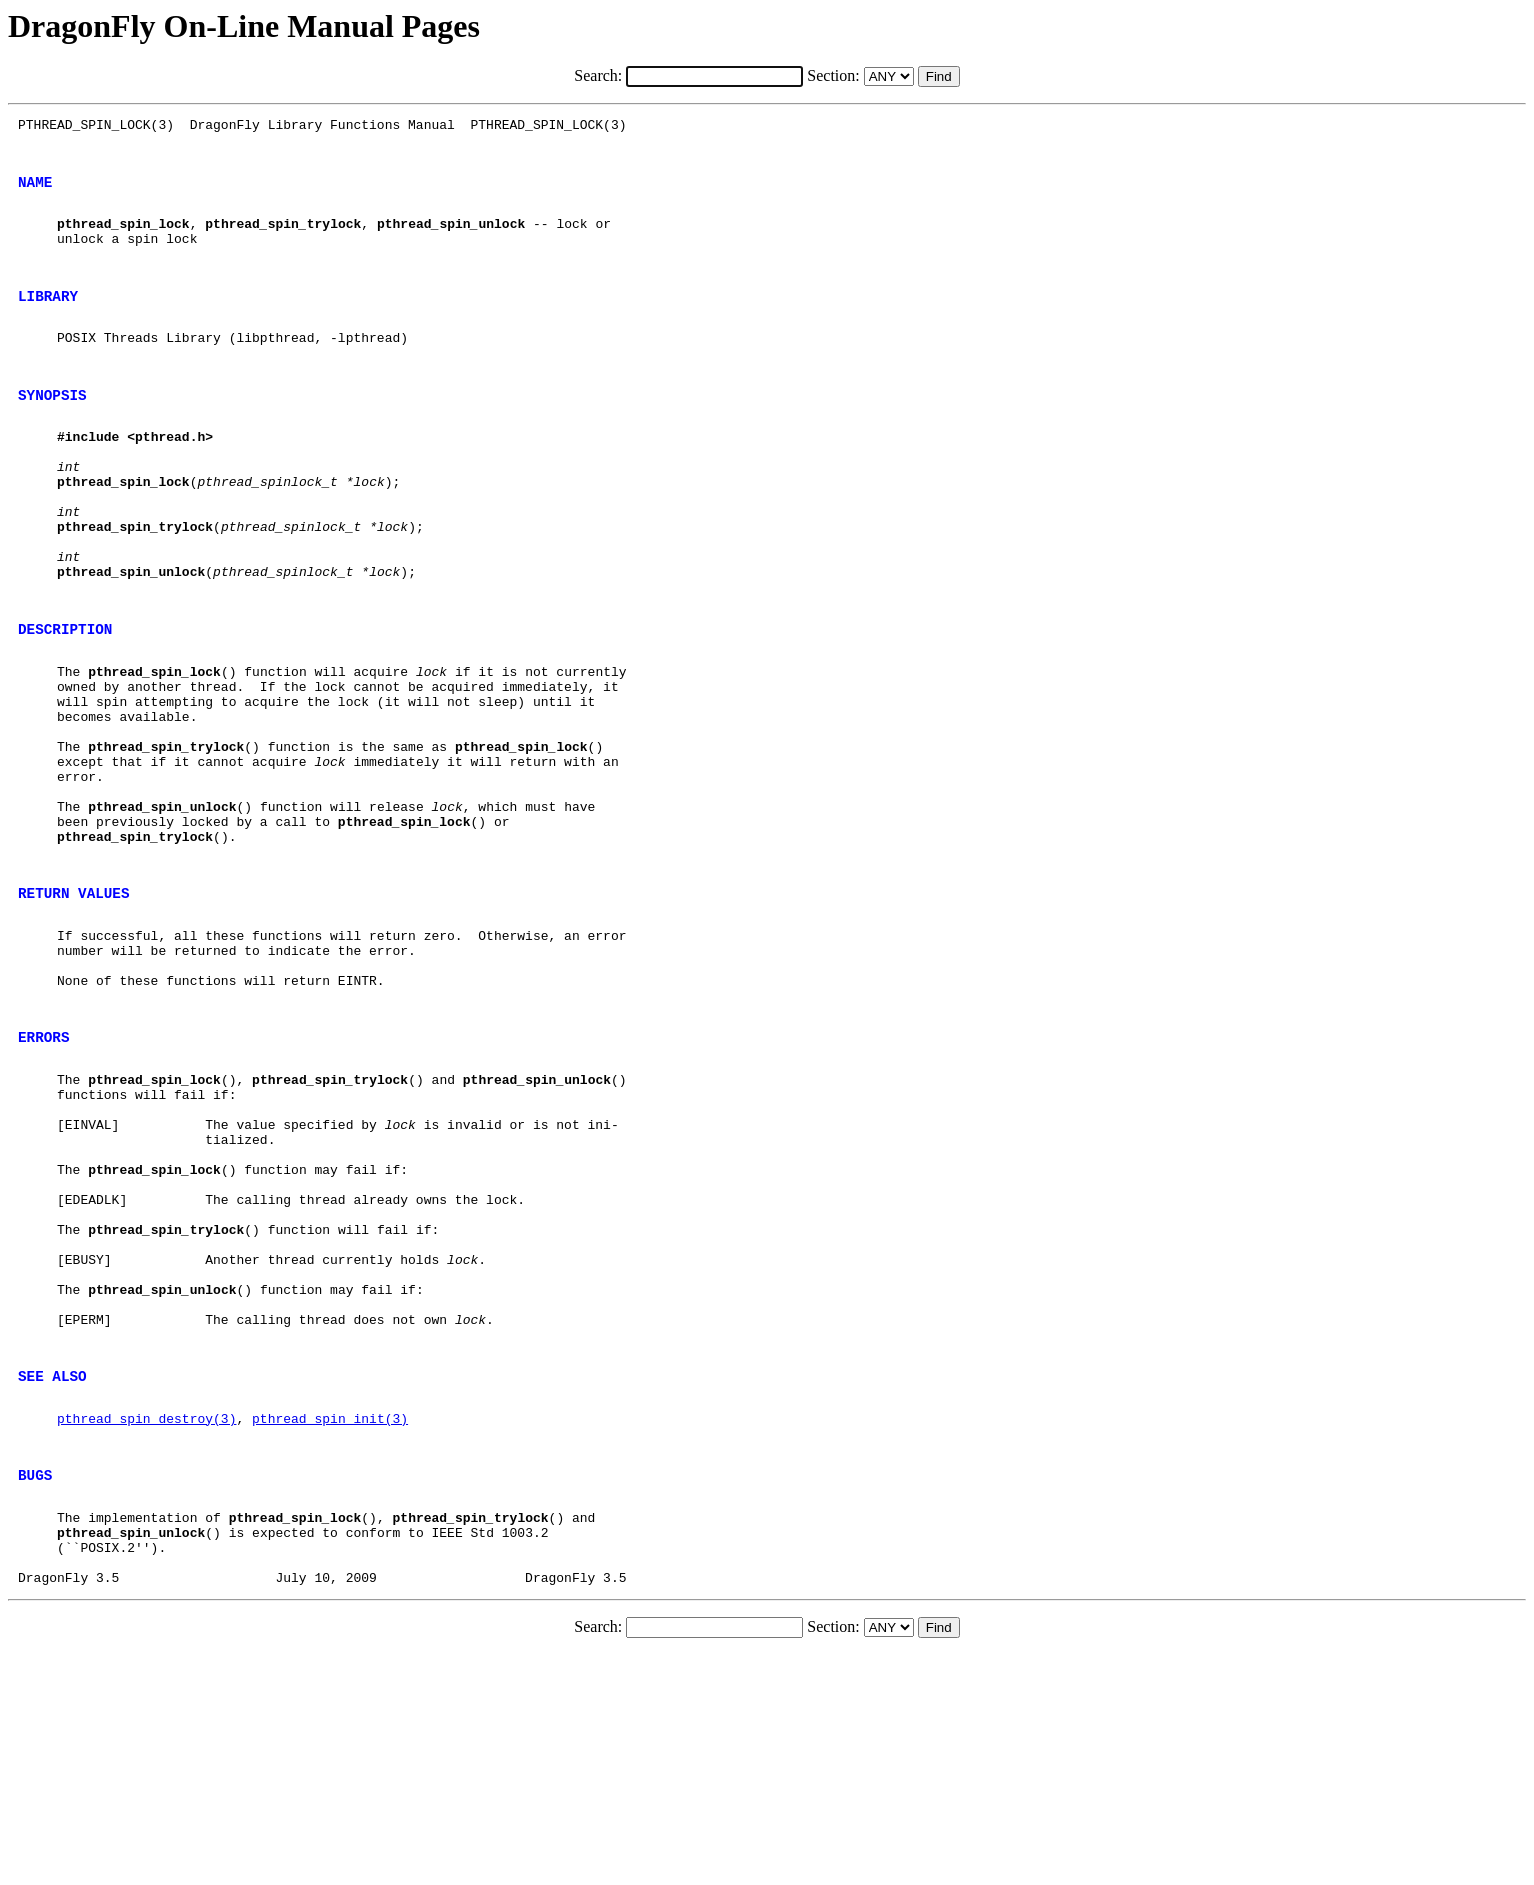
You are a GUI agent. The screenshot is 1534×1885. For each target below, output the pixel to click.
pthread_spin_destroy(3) (146, 1625)
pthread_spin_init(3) (330, 1625)
